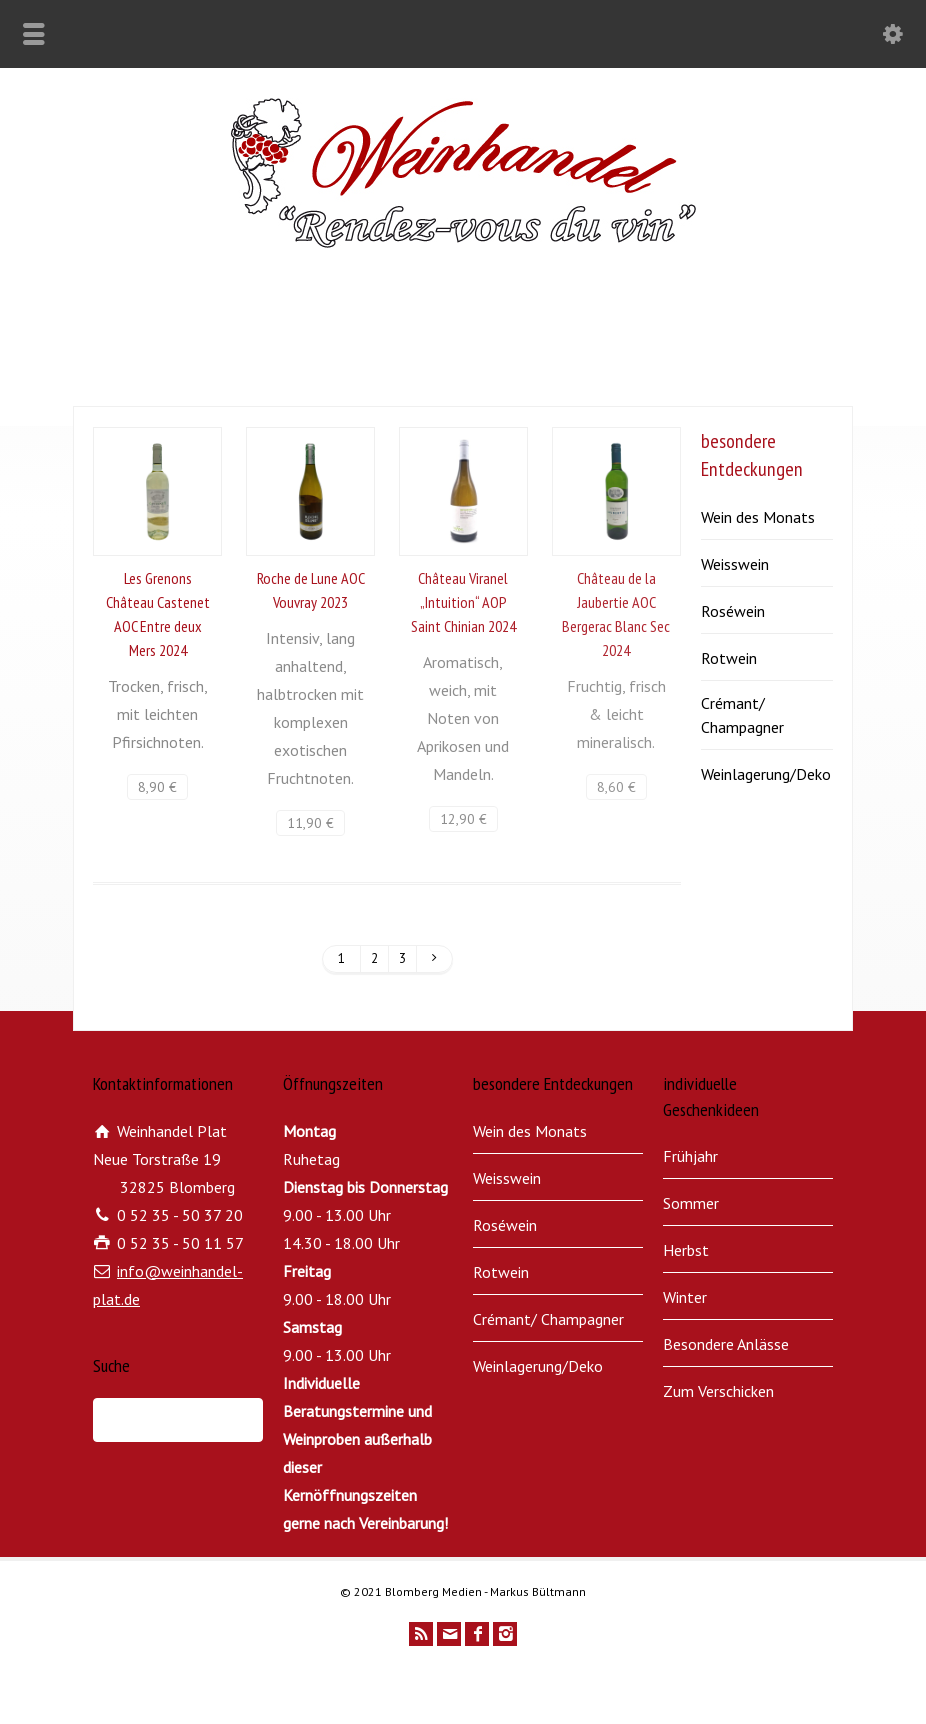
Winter (685, 1297)
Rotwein (729, 658)
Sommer (691, 1203)
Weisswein (735, 564)
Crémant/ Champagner (742, 715)
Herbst (686, 1250)
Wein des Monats (758, 517)
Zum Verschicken (718, 1391)
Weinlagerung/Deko (766, 774)
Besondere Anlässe (726, 1344)
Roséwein (733, 611)
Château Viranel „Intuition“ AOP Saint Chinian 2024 (463, 602)
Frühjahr (690, 1156)
